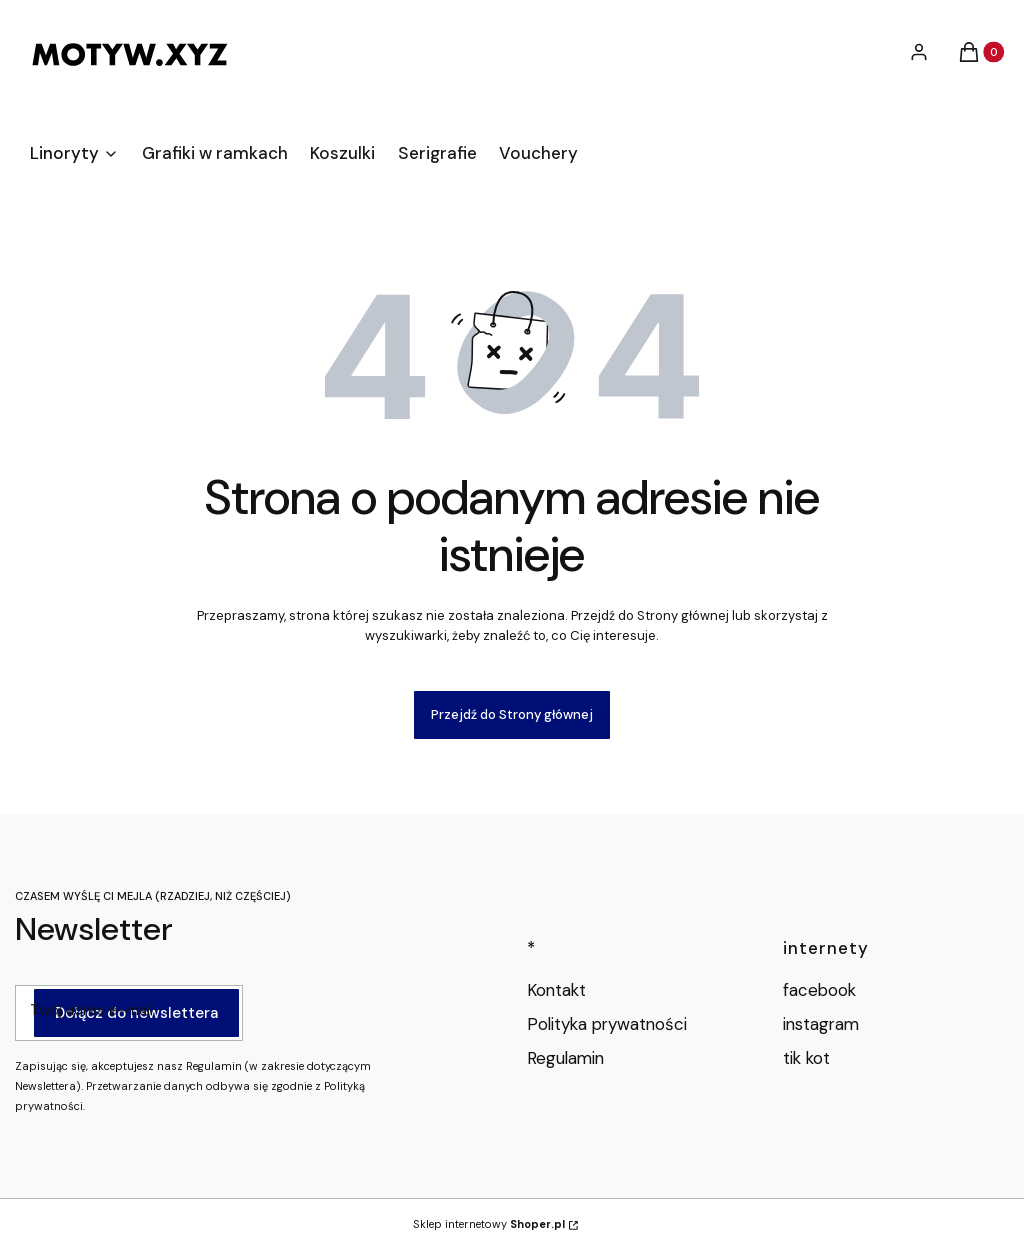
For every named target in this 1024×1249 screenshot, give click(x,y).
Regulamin (565, 1058)
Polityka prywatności (607, 1024)
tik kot (809, 1058)
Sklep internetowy (489, 1224)
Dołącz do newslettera (136, 1013)
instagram (823, 1024)
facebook (822, 990)
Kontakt (556, 990)
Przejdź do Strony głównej (512, 714)
